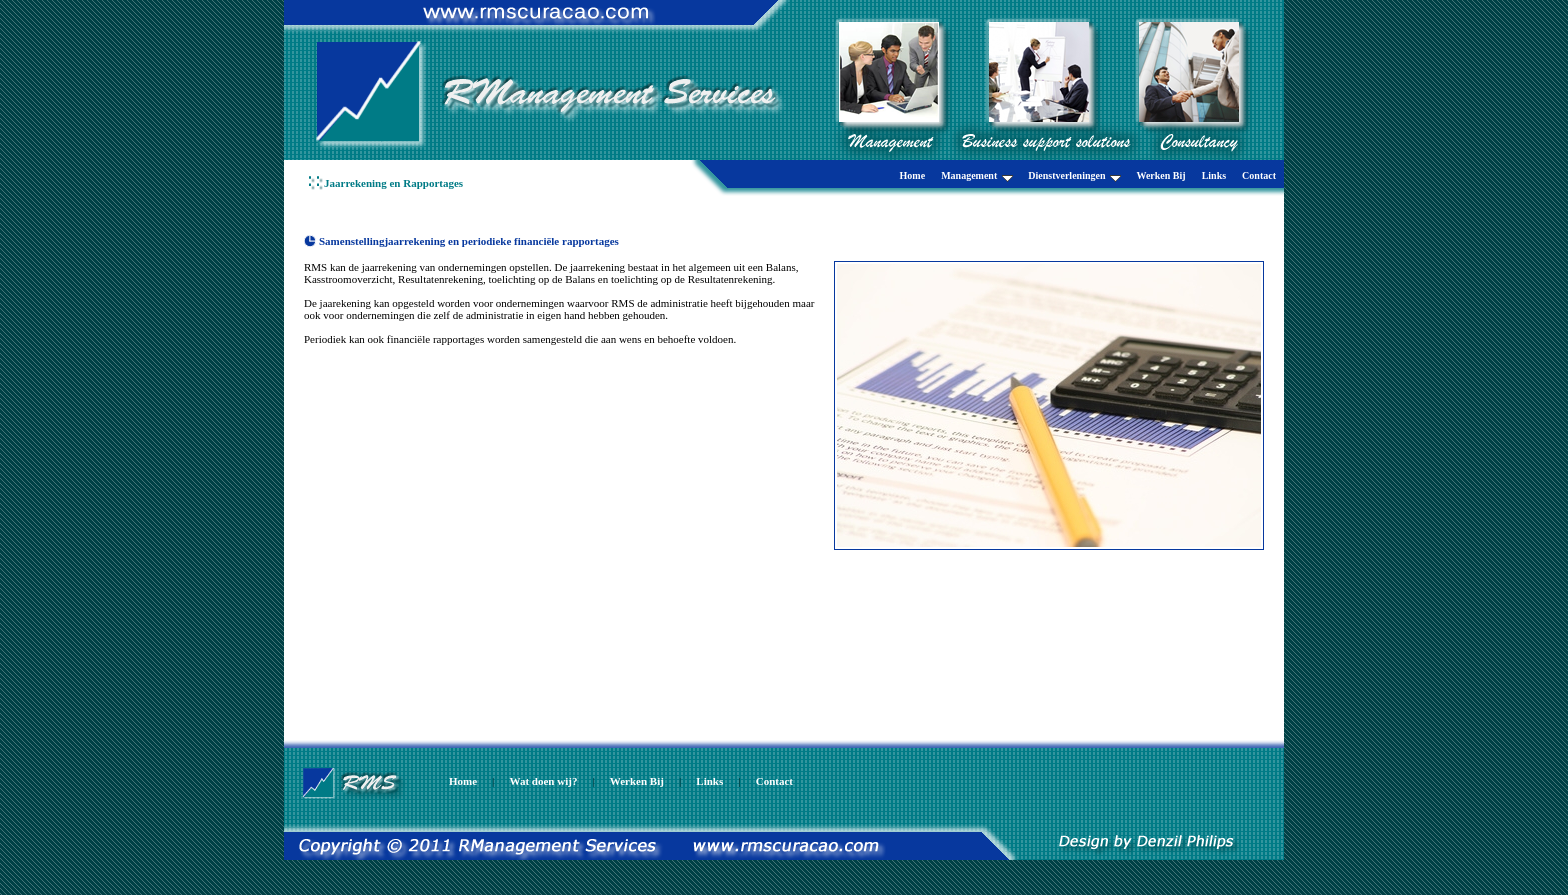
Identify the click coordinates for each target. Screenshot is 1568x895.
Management (977, 176)
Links (1214, 175)
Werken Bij (1160, 175)
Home (913, 175)
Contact (1259, 175)
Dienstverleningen (1074, 176)
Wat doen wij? (544, 781)
